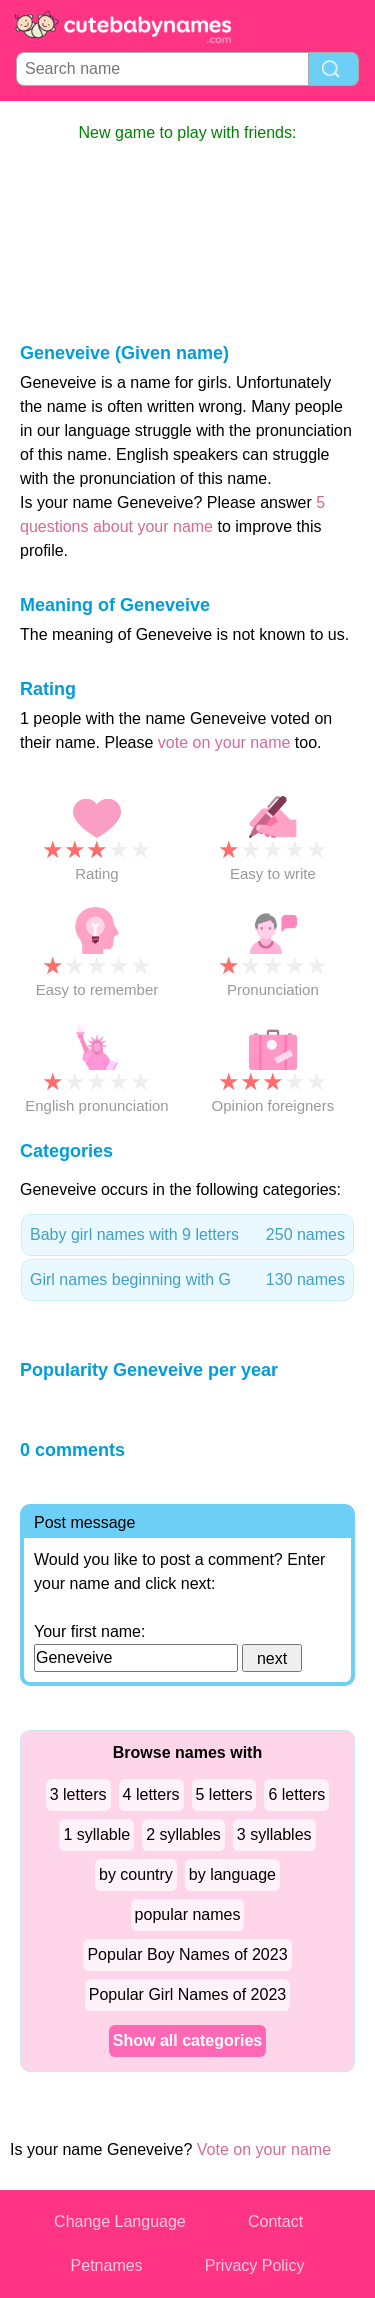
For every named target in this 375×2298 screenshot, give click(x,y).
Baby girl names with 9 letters (187, 1235)
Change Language (120, 2221)
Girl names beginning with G (187, 1280)
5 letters (224, 1794)
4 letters (151, 1794)
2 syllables (183, 1834)
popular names (188, 1914)
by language (232, 1874)
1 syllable (96, 1834)
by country (136, 1874)
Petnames (107, 2265)
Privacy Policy (255, 2265)
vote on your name (224, 742)
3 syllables (274, 1834)
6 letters (296, 1794)
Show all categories (187, 2040)
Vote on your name (264, 2149)
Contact (275, 2221)
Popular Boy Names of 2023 (187, 1954)
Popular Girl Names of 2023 (187, 1994)
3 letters (78, 1794)
